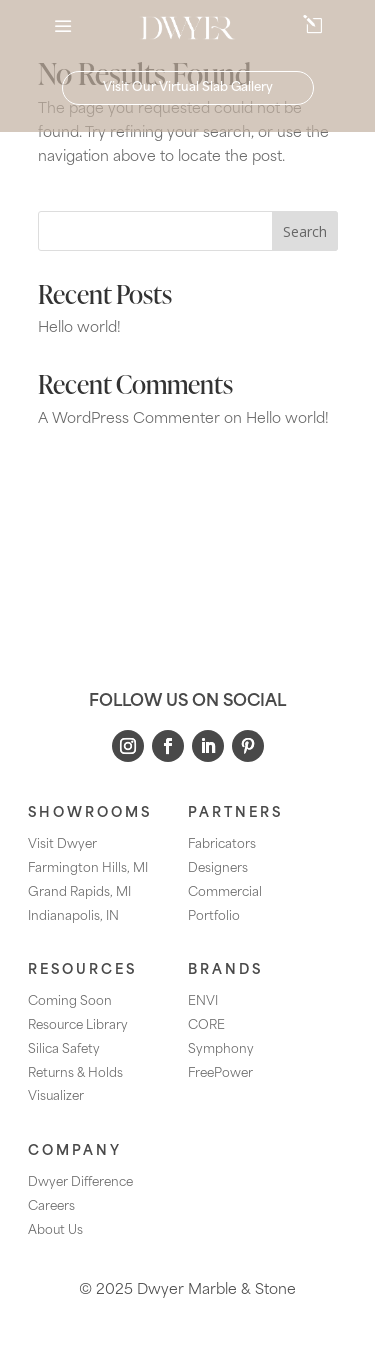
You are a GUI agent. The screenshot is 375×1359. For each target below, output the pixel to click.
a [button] (63, 28)
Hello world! (79, 328)
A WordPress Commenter (129, 419)
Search (305, 231)
